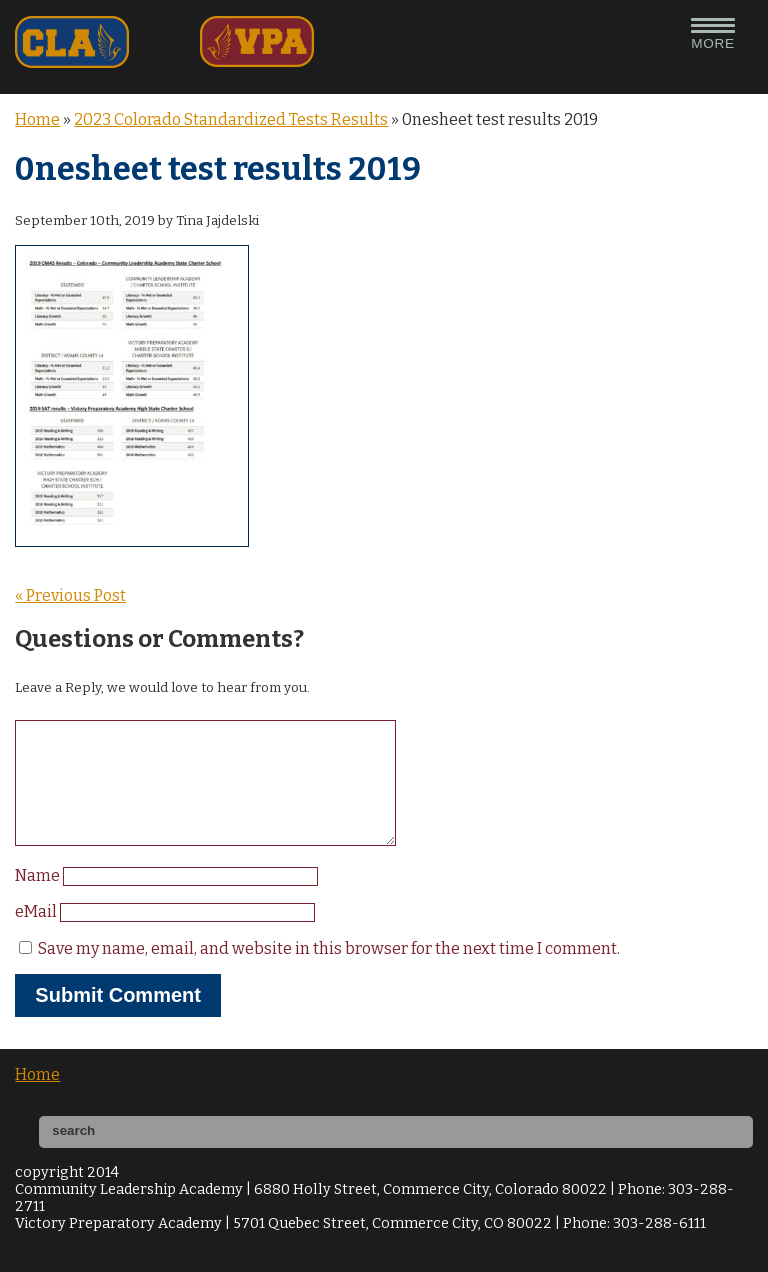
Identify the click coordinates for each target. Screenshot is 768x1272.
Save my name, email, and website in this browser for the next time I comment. (329, 972)
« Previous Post (70, 595)
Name (39, 899)
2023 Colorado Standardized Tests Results (231, 119)
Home (37, 119)
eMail (37, 935)
